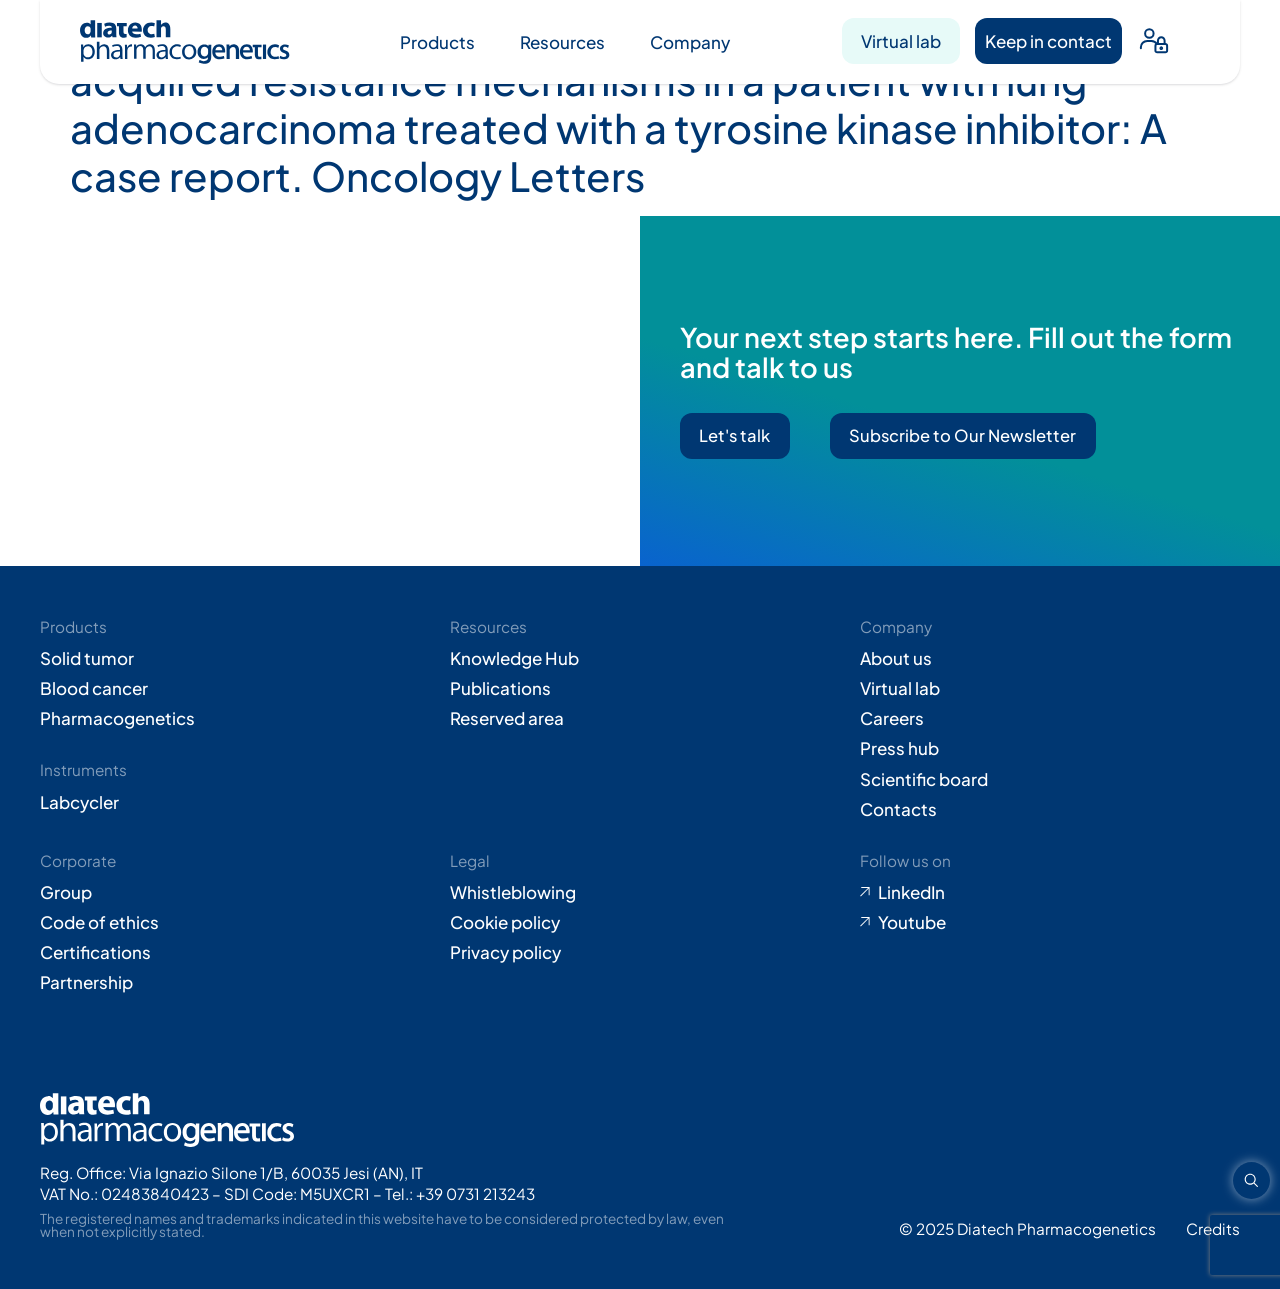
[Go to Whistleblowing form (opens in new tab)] (640, 892)
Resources (562, 42)
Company (690, 42)
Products (437, 42)
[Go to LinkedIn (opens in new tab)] (1050, 892)
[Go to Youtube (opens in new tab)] (1050, 922)
